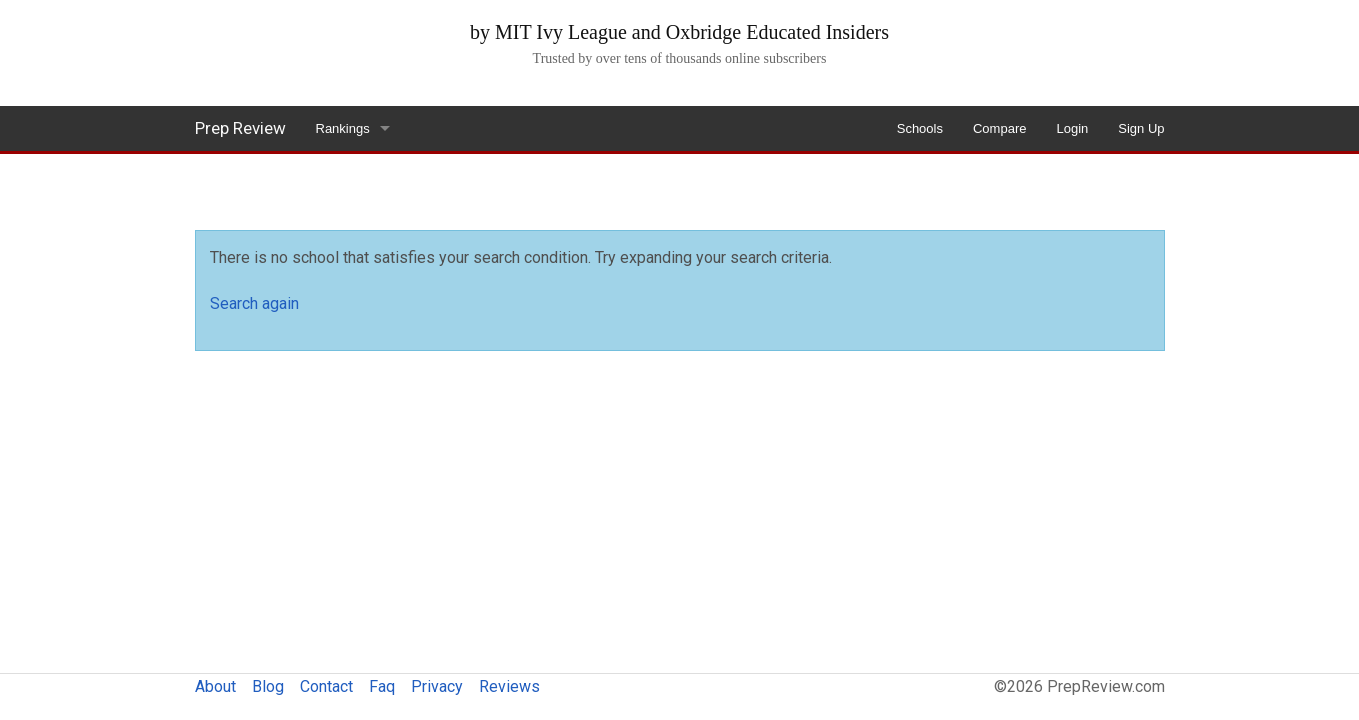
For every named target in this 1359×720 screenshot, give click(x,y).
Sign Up (1141, 128)
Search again (254, 303)
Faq (382, 686)
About (215, 686)
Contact (326, 686)
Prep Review (240, 128)
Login (1072, 128)
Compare (999, 128)
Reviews (509, 686)
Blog (268, 686)
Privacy (437, 686)
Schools (920, 128)
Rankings (343, 128)
